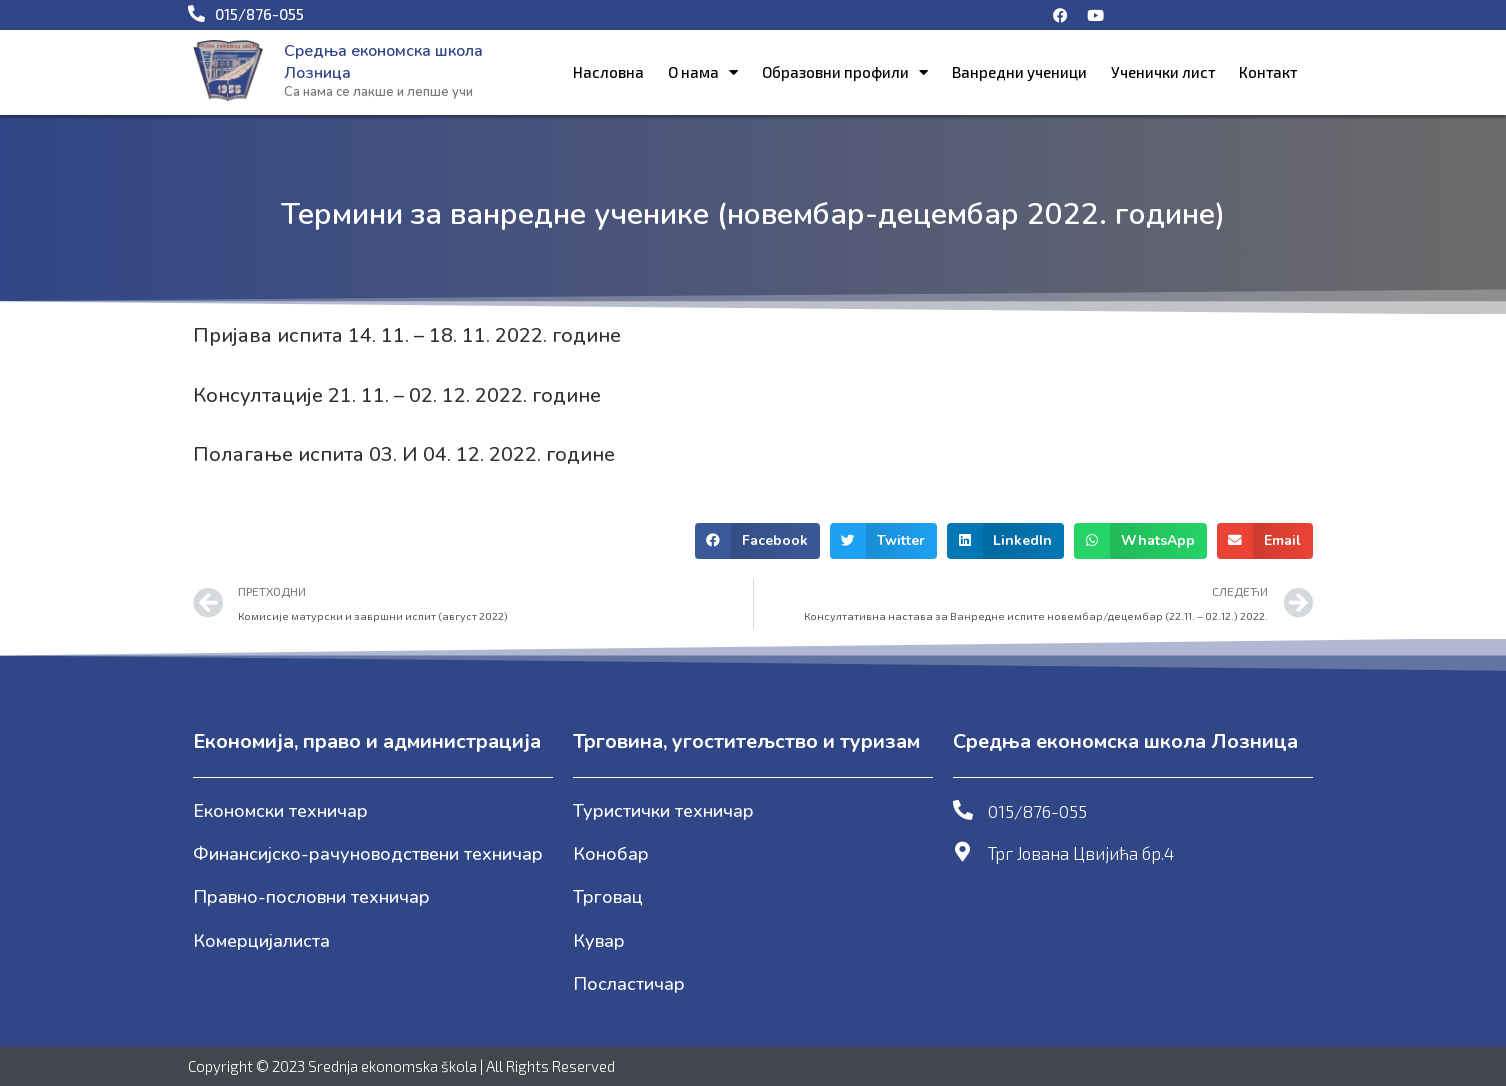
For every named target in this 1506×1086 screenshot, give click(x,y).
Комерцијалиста (261, 941)
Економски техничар (280, 811)
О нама (703, 72)
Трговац (608, 897)
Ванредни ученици (1019, 72)
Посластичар (629, 984)
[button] (757, 541)
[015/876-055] (963, 810)
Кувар (599, 941)
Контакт (1268, 72)
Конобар (611, 854)
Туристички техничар (663, 811)
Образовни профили (845, 72)
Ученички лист (1163, 72)
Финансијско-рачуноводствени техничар (368, 854)
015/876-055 (1037, 811)
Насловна (608, 72)
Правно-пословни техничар (311, 897)
